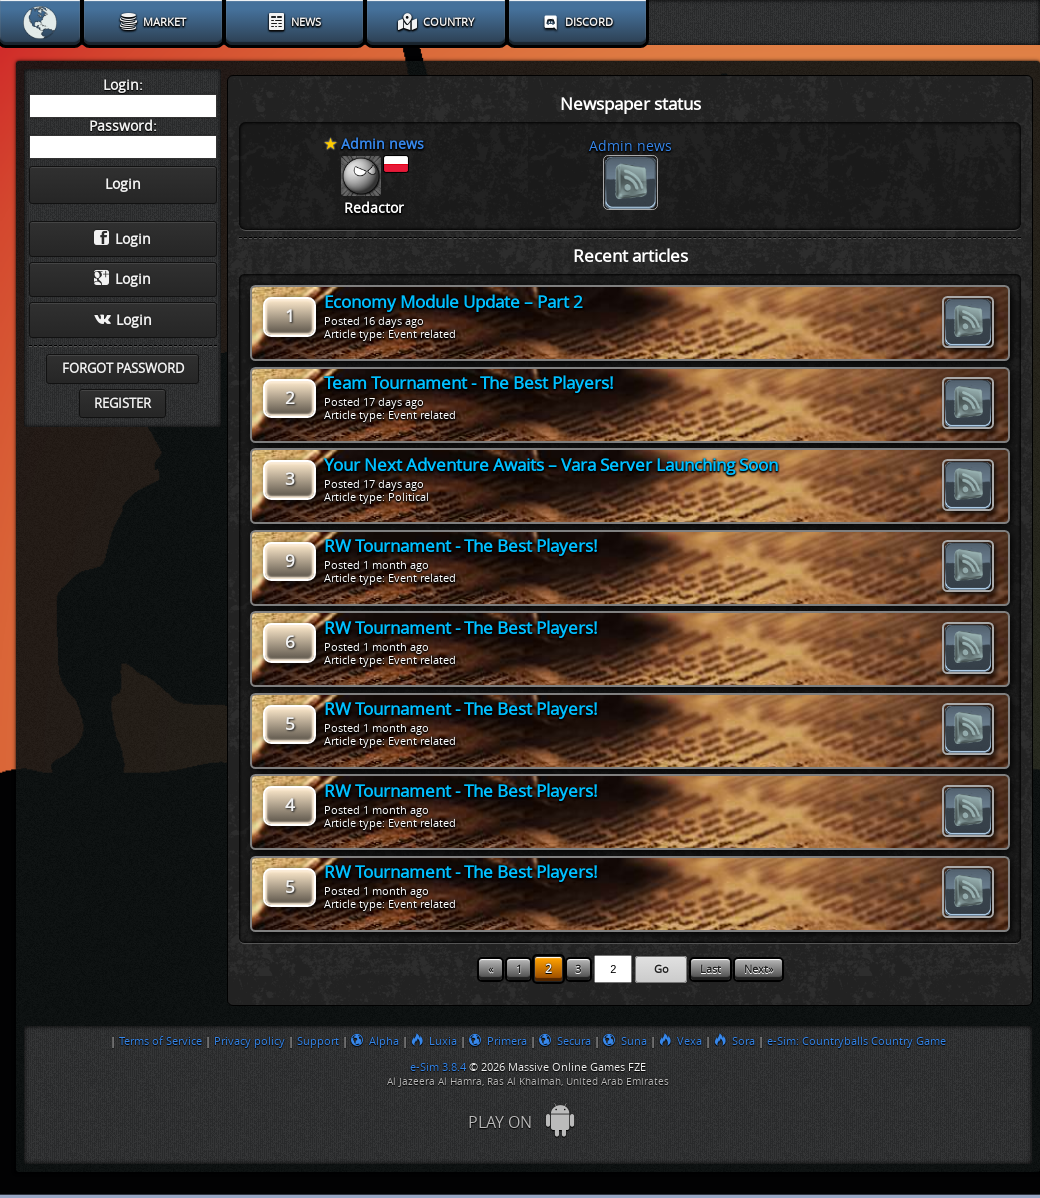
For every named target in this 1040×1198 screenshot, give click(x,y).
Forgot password (123, 368)
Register (122, 403)
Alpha (375, 1041)
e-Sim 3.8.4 (438, 1067)
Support (318, 1041)
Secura (565, 1041)
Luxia (434, 1041)
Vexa (680, 1041)
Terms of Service (160, 1041)
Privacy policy (249, 1041)
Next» (758, 969)
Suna (625, 1041)
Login (122, 239)
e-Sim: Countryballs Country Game (856, 1041)
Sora (734, 1041)
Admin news (630, 146)
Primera (498, 1041)
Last (710, 969)
